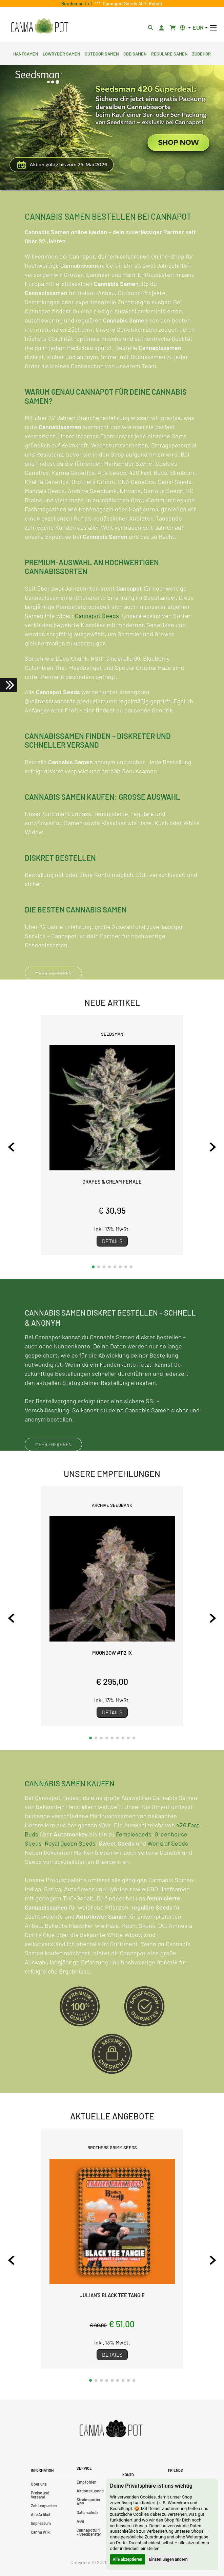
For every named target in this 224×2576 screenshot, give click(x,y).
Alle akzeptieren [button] (127, 2559)
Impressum (41, 2523)
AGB (80, 2521)
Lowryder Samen (61, 53)
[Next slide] (213, 1147)
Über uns (39, 2484)
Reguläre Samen (169, 53)
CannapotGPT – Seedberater (89, 2532)
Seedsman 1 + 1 (78, 3)
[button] (93, 1266)
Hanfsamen (25, 53)
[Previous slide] (11, 1147)
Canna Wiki (40, 2532)
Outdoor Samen (102, 53)
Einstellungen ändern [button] (168, 2559)
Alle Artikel (40, 2514)
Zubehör (201, 53)
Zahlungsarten (44, 2506)
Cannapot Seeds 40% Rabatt (132, 3)
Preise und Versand (40, 2495)
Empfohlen (87, 2482)
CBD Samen (135, 53)
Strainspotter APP (89, 2501)
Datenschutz (87, 2512)
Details (112, 1241)
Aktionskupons (90, 2491)
